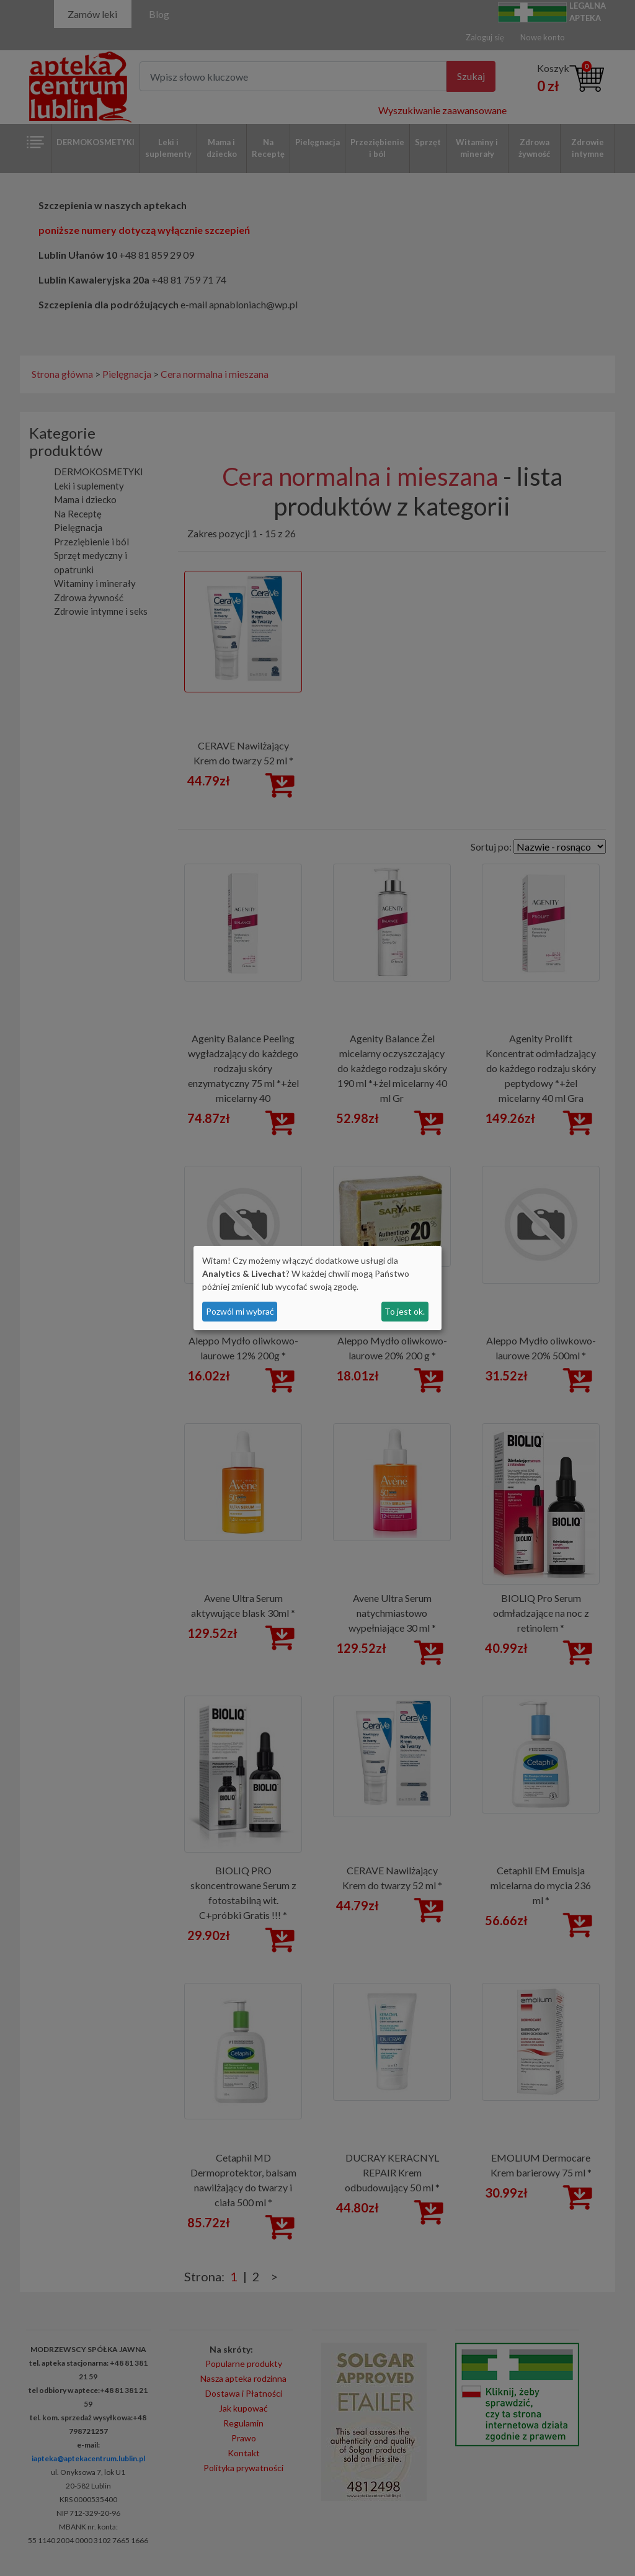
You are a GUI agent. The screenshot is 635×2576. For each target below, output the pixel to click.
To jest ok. (404, 1311)
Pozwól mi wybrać (240, 1311)
